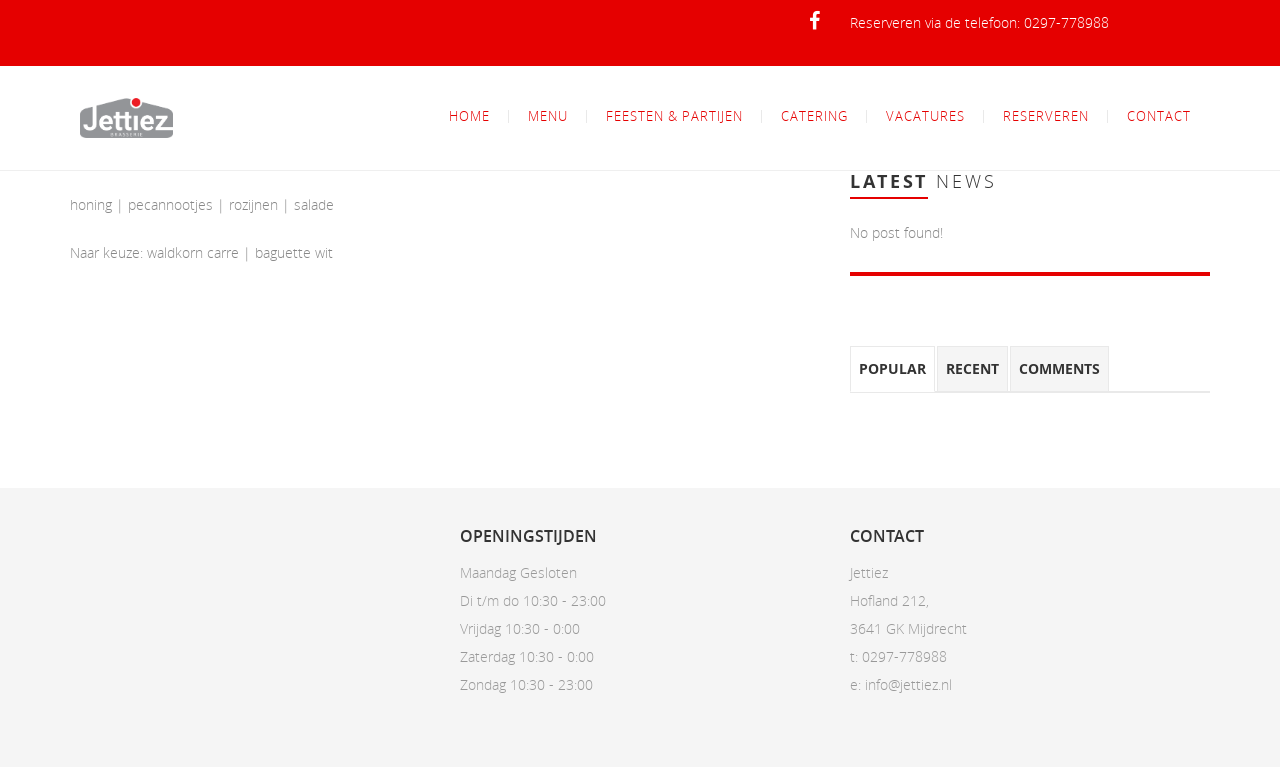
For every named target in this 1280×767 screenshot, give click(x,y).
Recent (972, 368)
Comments (1059, 368)
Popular (892, 368)
